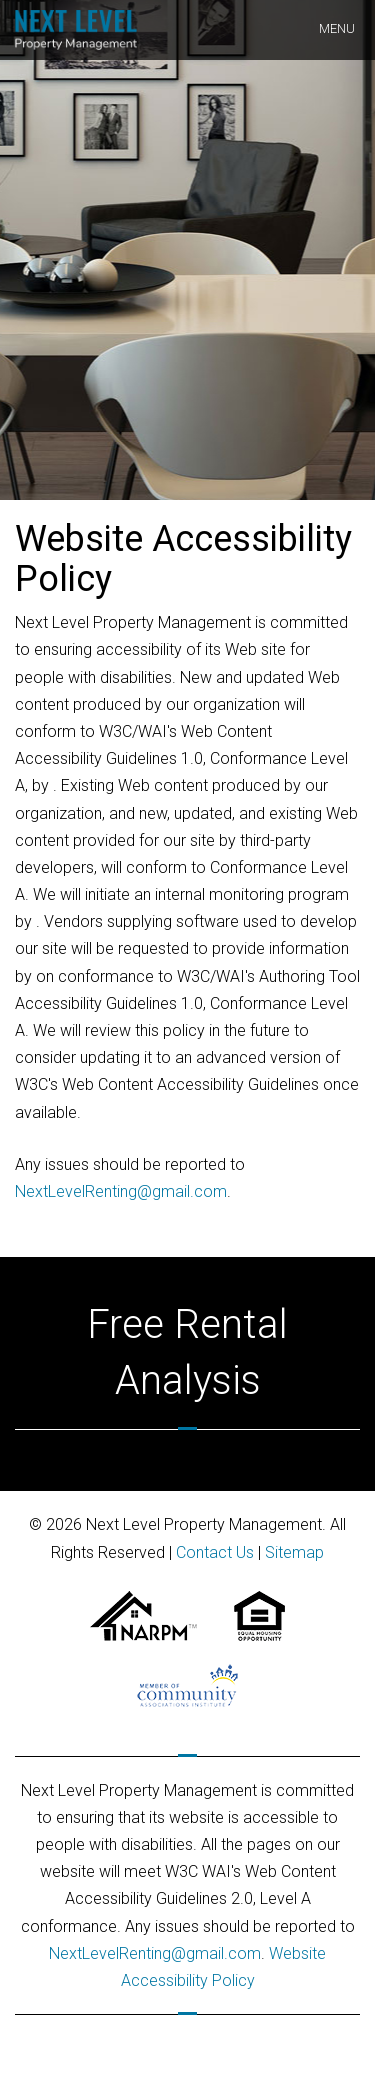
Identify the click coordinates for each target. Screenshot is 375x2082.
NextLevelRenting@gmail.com (121, 1191)
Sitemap (294, 1552)
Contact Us (215, 1552)
